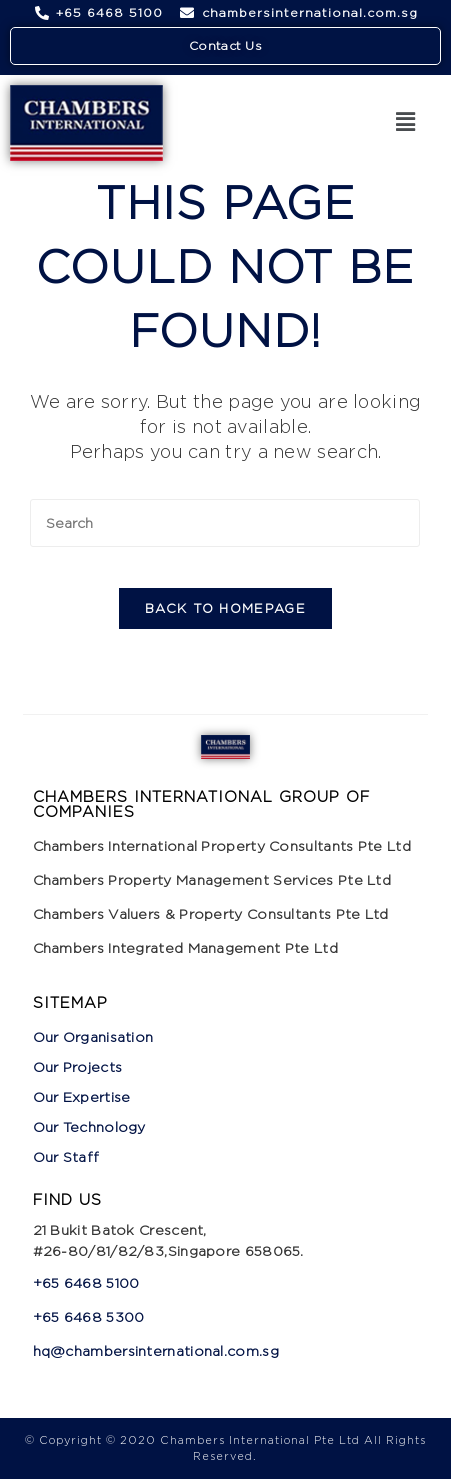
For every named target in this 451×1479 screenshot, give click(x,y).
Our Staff (66, 1156)
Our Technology (89, 1126)
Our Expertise (82, 1096)
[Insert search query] (225, 522)
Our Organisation (93, 1036)
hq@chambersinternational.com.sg (156, 1350)
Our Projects (78, 1066)
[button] (406, 122)
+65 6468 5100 (86, 1282)
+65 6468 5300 (91, 1316)
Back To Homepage (225, 608)
